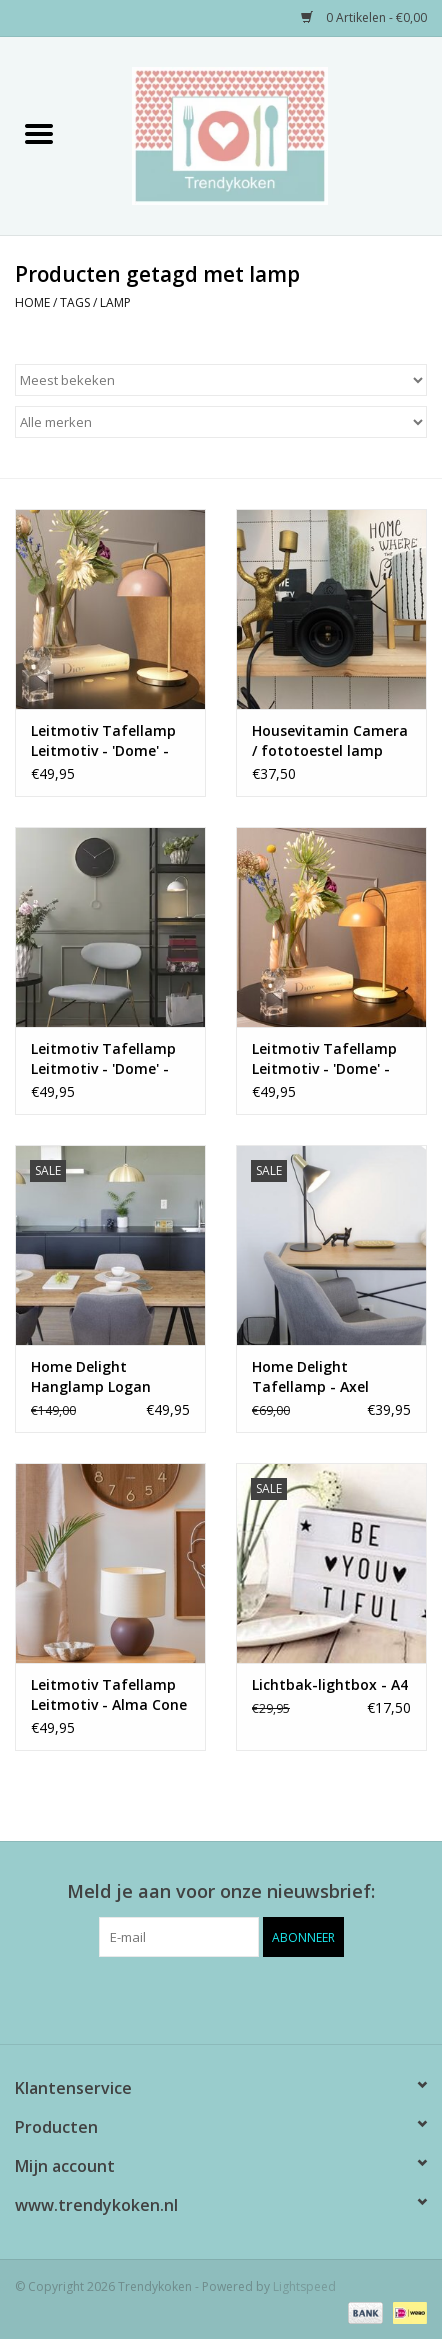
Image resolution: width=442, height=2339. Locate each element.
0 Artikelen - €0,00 (364, 17)
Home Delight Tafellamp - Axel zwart (310, 1377)
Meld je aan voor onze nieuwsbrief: (221, 1891)
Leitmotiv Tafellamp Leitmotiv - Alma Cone (109, 1694)
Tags (75, 302)
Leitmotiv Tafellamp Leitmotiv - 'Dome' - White (103, 1059)
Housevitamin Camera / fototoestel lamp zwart (330, 741)
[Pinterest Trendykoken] (221, 1998)
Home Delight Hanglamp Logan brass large (91, 1377)
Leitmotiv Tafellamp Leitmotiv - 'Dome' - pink (103, 741)
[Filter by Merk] (221, 422)
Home (32, 302)
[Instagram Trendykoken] (257, 1998)
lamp (115, 302)
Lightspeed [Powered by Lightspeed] (304, 2286)
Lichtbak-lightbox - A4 (330, 1684)
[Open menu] (39, 133)
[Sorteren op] (221, 380)
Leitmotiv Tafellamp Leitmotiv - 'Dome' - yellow (324, 1059)
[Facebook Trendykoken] (185, 1998)
